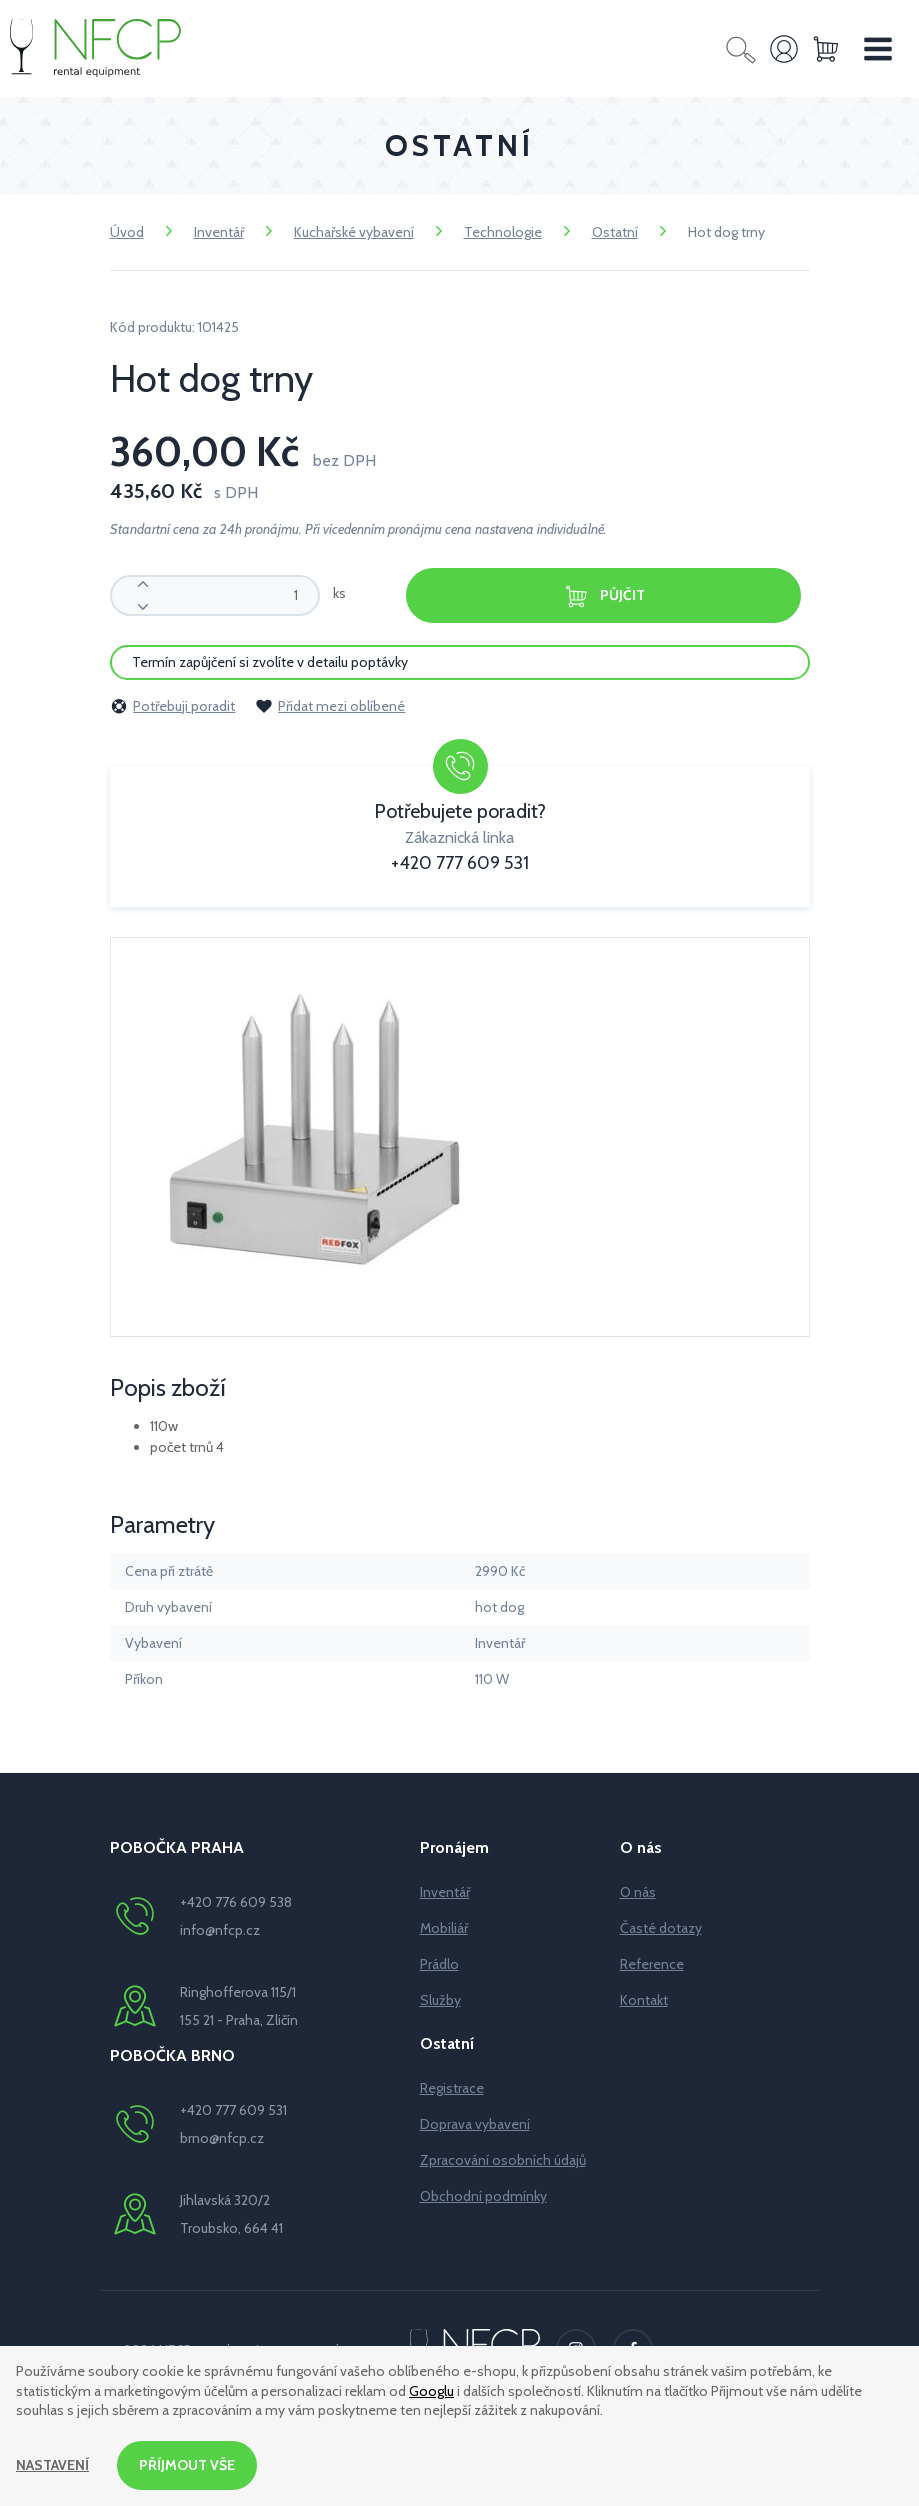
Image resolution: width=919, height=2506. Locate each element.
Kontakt (644, 2000)
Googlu (431, 2391)
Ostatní (615, 232)
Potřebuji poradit (172, 706)
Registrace (452, 2088)
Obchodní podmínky (483, 2196)
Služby (440, 2000)
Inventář (219, 232)
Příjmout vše (187, 2465)
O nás (638, 1892)
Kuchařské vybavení (354, 232)
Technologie (503, 232)
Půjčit (604, 596)
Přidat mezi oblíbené (330, 706)
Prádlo (439, 1964)
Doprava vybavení (475, 2124)
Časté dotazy (661, 1928)
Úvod (127, 232)
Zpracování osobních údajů (503, 2160)
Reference (652, 1964)
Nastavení (52, 2465)
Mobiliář (444, 1928)
